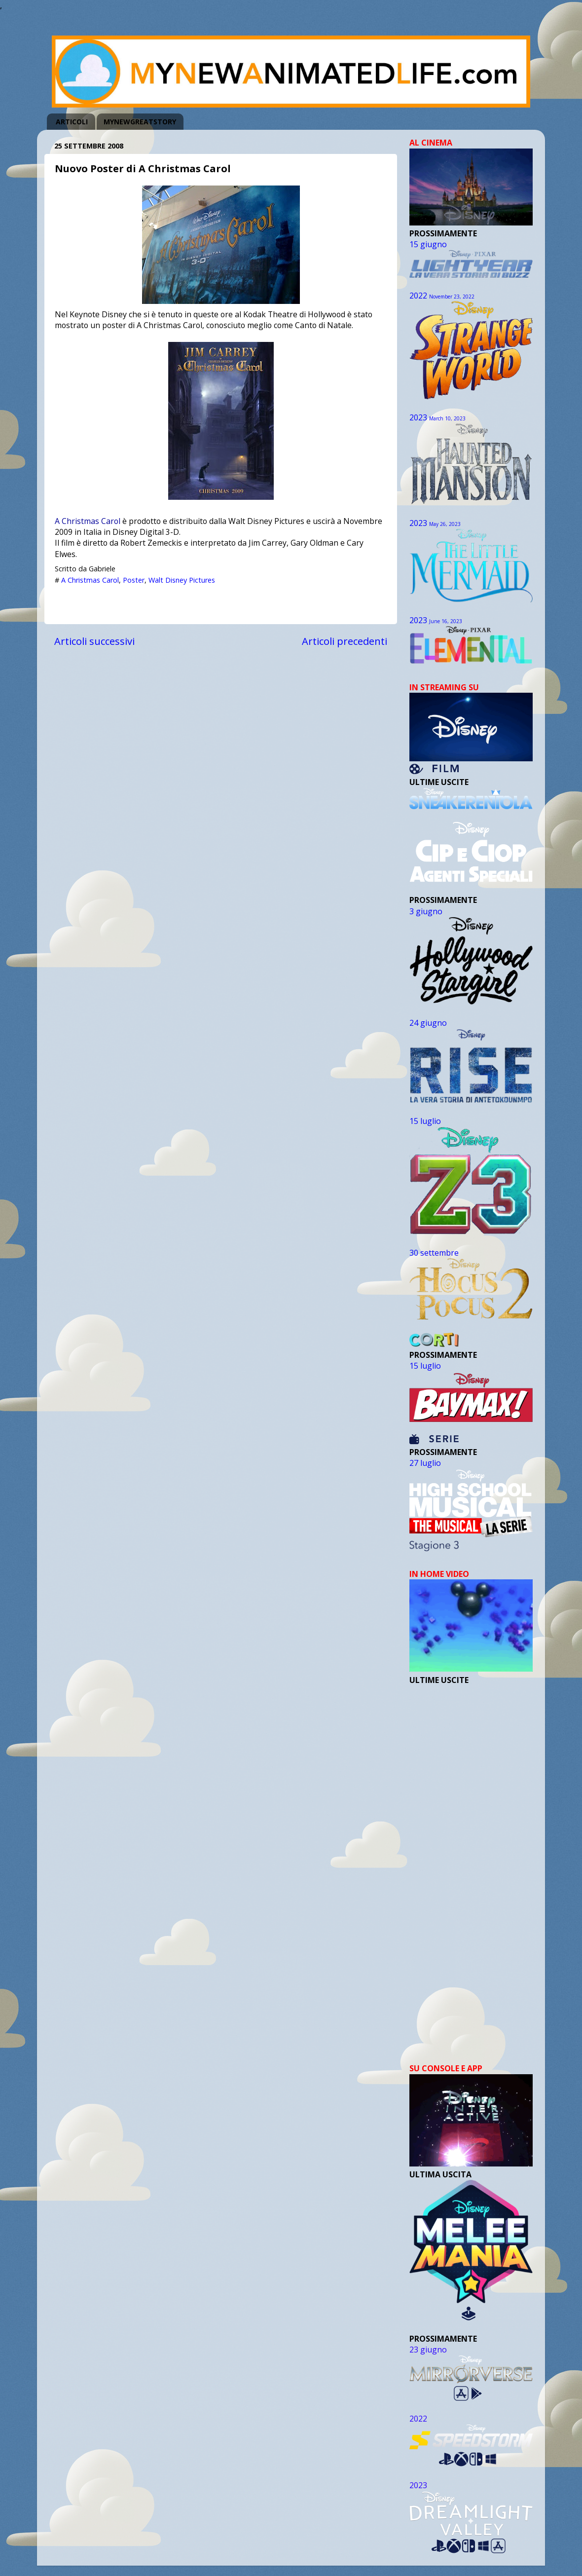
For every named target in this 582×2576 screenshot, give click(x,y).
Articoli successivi (94, 641)
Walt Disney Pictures (181, 580)
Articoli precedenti (344, 641)
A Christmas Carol (87, 521)
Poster (134, 580)
